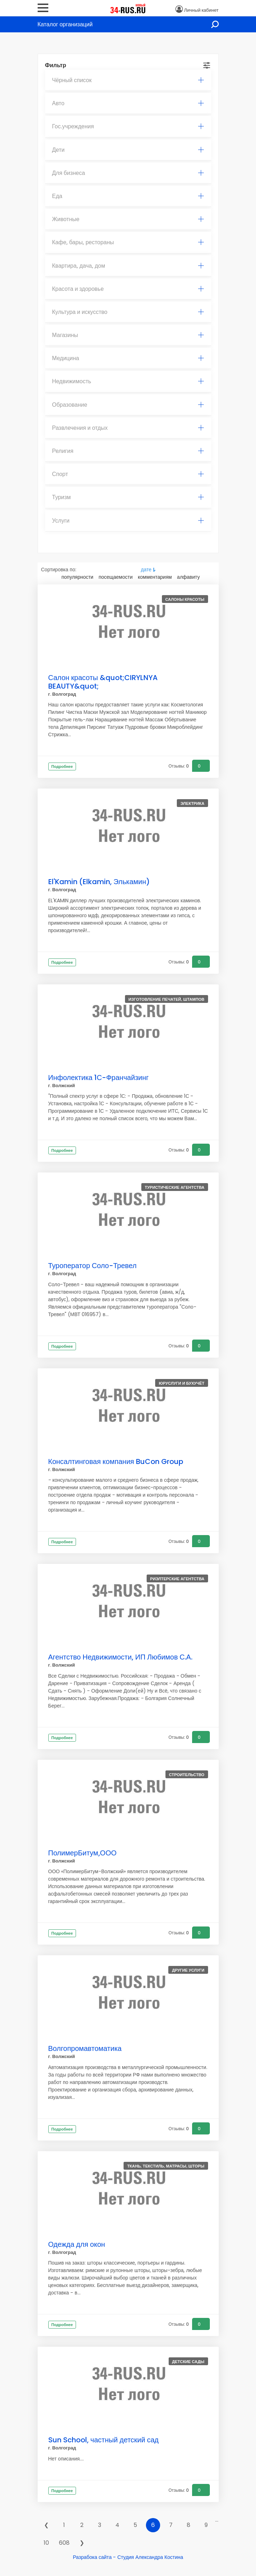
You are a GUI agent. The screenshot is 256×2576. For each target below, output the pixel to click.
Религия (128, 451)
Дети (128, 149)
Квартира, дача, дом (128, 265)
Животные (128, 219)
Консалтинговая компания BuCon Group (115, 1461)
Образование (128, 404)
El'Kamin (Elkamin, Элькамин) (99, 882)
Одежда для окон (76, 2244)
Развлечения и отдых (128, 427)
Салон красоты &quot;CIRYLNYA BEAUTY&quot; (103, 682)
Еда (128, 196)
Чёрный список (128, 80)
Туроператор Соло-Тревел (92, 1266)
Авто (128, 103)
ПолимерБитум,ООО (82, 1853)
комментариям (155, 577)
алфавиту (188, 577)
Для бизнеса (128, 173)
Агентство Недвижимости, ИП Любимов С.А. (120, 1657)
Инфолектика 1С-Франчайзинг (98, 1078)
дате (146, 569)
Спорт (128, 474)
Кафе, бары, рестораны (128, 242)
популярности (77, 577)
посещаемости (116, 577)
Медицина (128, 358)
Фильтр (55, 65)
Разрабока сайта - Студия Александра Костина (128, 2557)
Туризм (128, 497)
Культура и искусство (128, 312)
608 (64, 2543)
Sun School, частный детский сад (103, 2440)
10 (46, 2543)
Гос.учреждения (128, 126)
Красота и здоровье (128, 288)
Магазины (128, 335)
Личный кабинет (201, 10)
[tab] (128, 80)
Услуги (128, 520)
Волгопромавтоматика (85, 2048)
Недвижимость (128, 381)
